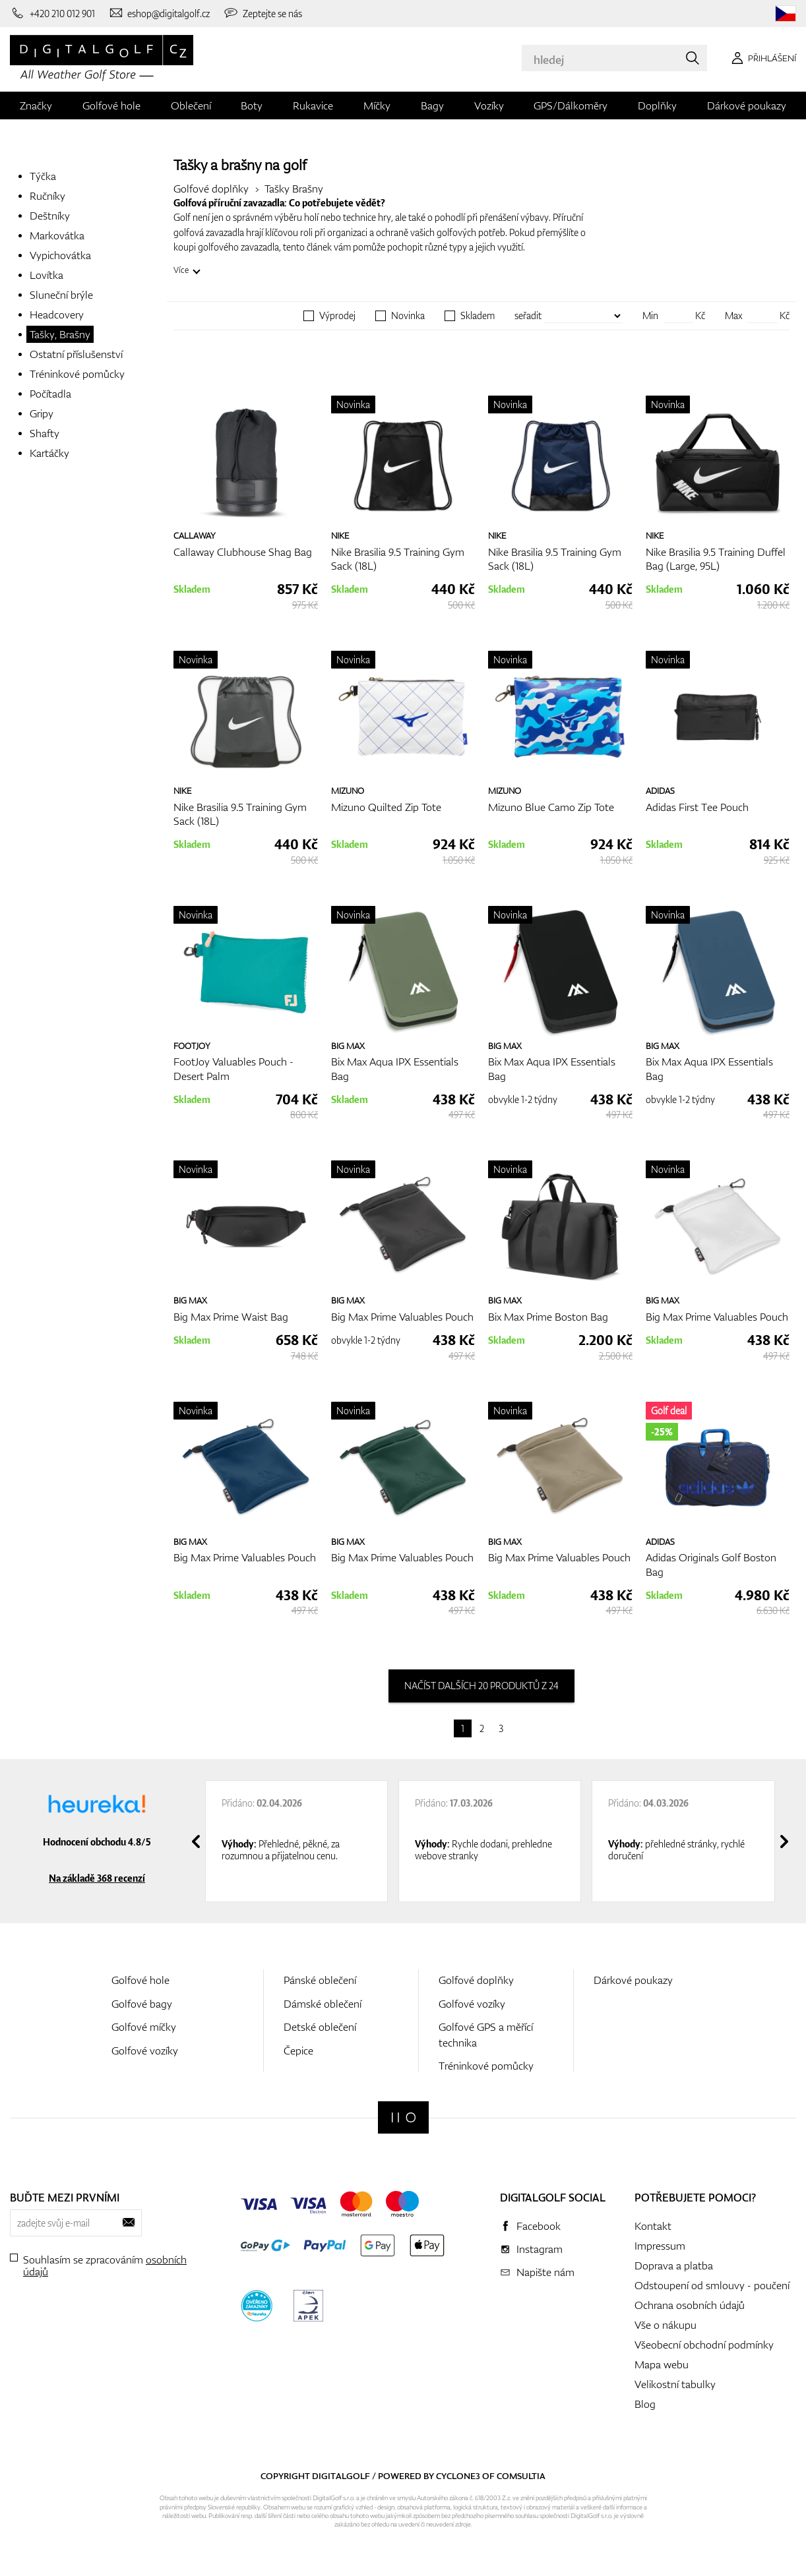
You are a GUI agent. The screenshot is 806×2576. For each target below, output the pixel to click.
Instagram (539, 2249)
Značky (36, 105)
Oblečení (191, 105)
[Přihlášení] (761, 58)
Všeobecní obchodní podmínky (704, 2344)
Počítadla (50, 393)
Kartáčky (49, 453)
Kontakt (653, 2226)
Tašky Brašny (293, 188)
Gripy (41, 413)
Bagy (432, 105)
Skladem (477, 316)
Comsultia (521, 2476)
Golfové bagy (141, 2003)
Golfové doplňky (211, 188)
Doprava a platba (674, 2265)
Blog (645, 2404)
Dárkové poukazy (746, 105)
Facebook (538, 2226)
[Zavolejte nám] (52, 13)
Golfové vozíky (144, 2050)
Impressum (660, 2245)
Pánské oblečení (320, 1980)
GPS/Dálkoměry (570, 105)
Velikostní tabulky (675, 2384)
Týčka (43, 176)
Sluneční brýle (61, 294)
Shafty (44, 433)
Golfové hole (111, 105)
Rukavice (313, 105)
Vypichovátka (60, 255)
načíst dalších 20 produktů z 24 (481, 1685)
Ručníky (47, 196)
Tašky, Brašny (60, 334)
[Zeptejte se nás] (262, 13)
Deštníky (50, 215)
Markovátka (57, 235)
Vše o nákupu (666, 2325)
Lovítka (46, 275)
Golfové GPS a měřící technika (486, 2034)
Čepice (298, 2050)
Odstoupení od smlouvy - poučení (712, 2285)
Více (181, 270)
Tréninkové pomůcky (77, 374)
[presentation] (196, 1841)
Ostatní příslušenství (76, 354)
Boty (252, 105)
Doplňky (657, 105)
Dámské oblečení (322, 2003)
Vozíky (489, 105)
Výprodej (337, 316)
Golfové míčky (143, 2027)
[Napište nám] (159, 13)
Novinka (408, 316)
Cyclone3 (458, 2476)
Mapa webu (662, 2364)
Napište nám (545, 2272)
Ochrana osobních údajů (690, 2305)
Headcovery (57, 314)
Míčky (376, 105)
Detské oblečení (320, 2027)
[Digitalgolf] (403, 2117)
